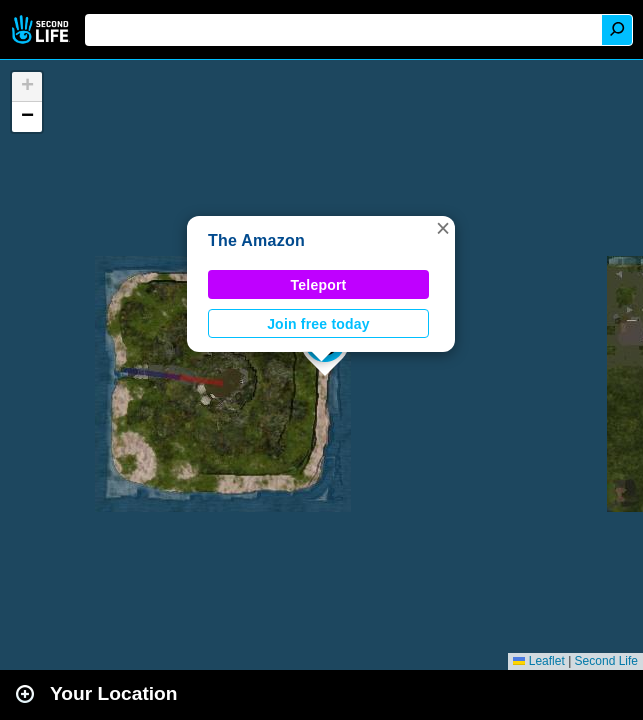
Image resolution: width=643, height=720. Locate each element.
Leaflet (538, 661)
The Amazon (256, 240)
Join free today (318, 324)
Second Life (42, 29)
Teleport (319, 285)
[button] (443, 228)
